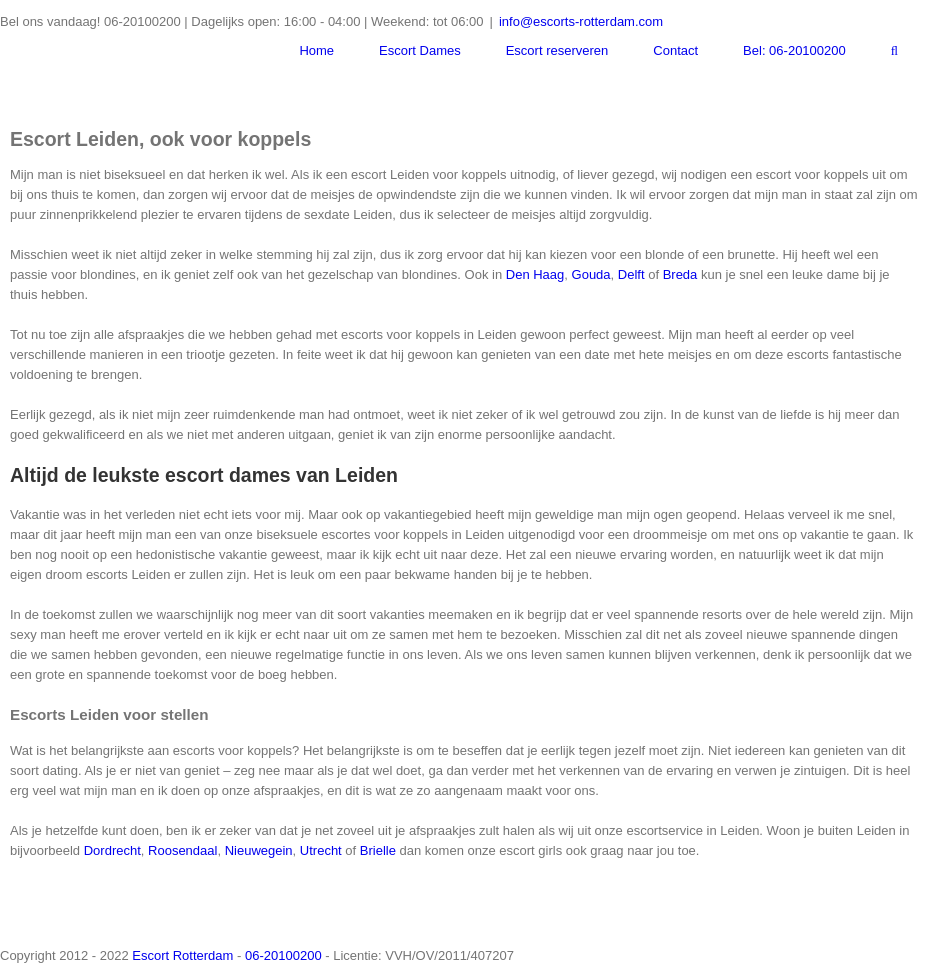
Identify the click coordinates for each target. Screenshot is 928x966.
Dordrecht (112, 850)
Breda (680, 274)
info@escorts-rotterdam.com (581, 21)
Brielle (378, 850)
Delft (631, 274)
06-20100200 (283, 955)
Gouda (591, 274)
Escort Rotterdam (182, 955)
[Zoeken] (894, 50)
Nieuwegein (259, 850)
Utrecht (321, 850)
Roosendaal (182, 850)
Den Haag (535, 274)
